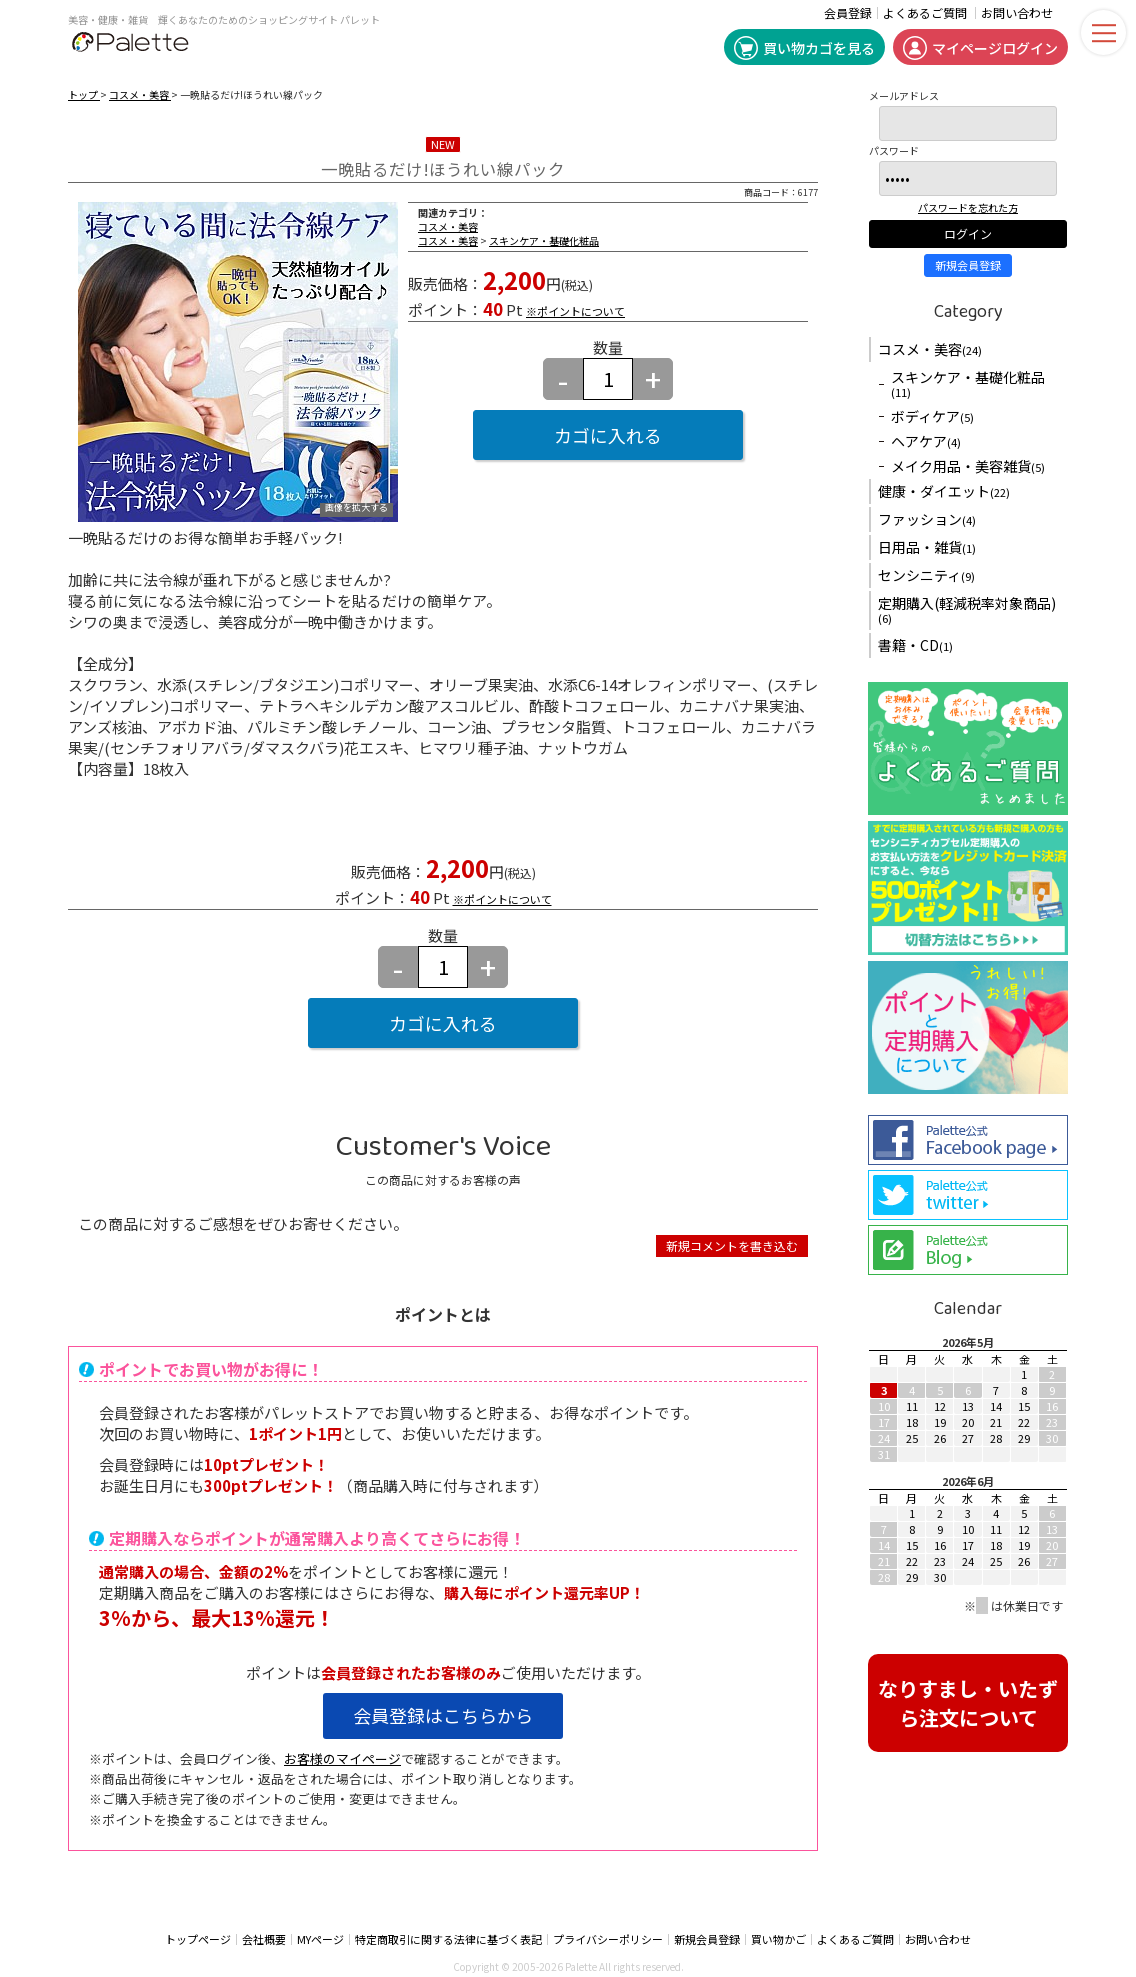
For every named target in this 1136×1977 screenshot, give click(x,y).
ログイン (968, 233)
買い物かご (778, 1939)
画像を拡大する (356, 508)
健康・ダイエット (944, 491)
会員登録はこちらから (443, 1715)
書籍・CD (915, 645)
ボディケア (932, 416)
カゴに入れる (608, 435)
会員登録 (848, 12)
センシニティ (926, 575)
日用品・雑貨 (927, 547)
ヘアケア (926, 441)
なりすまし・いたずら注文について (968, 1703)
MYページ (320, 1939)
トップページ (198, 1939)
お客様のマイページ (342, 1758)
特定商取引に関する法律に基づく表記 (448, 1939)
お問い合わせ (1017, 12)
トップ (84, 94)
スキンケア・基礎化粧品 (544, 240)
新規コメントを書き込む (732, 1245)
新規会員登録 (968, 265)
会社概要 (264, 1939)
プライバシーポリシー (608, 1939)
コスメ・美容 (140, 94)
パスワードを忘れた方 (968, 208)
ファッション (927, 519)
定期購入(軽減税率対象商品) (967, 609)
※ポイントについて (575, 311)
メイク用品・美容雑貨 (968, 466)
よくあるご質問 (925, 12)
